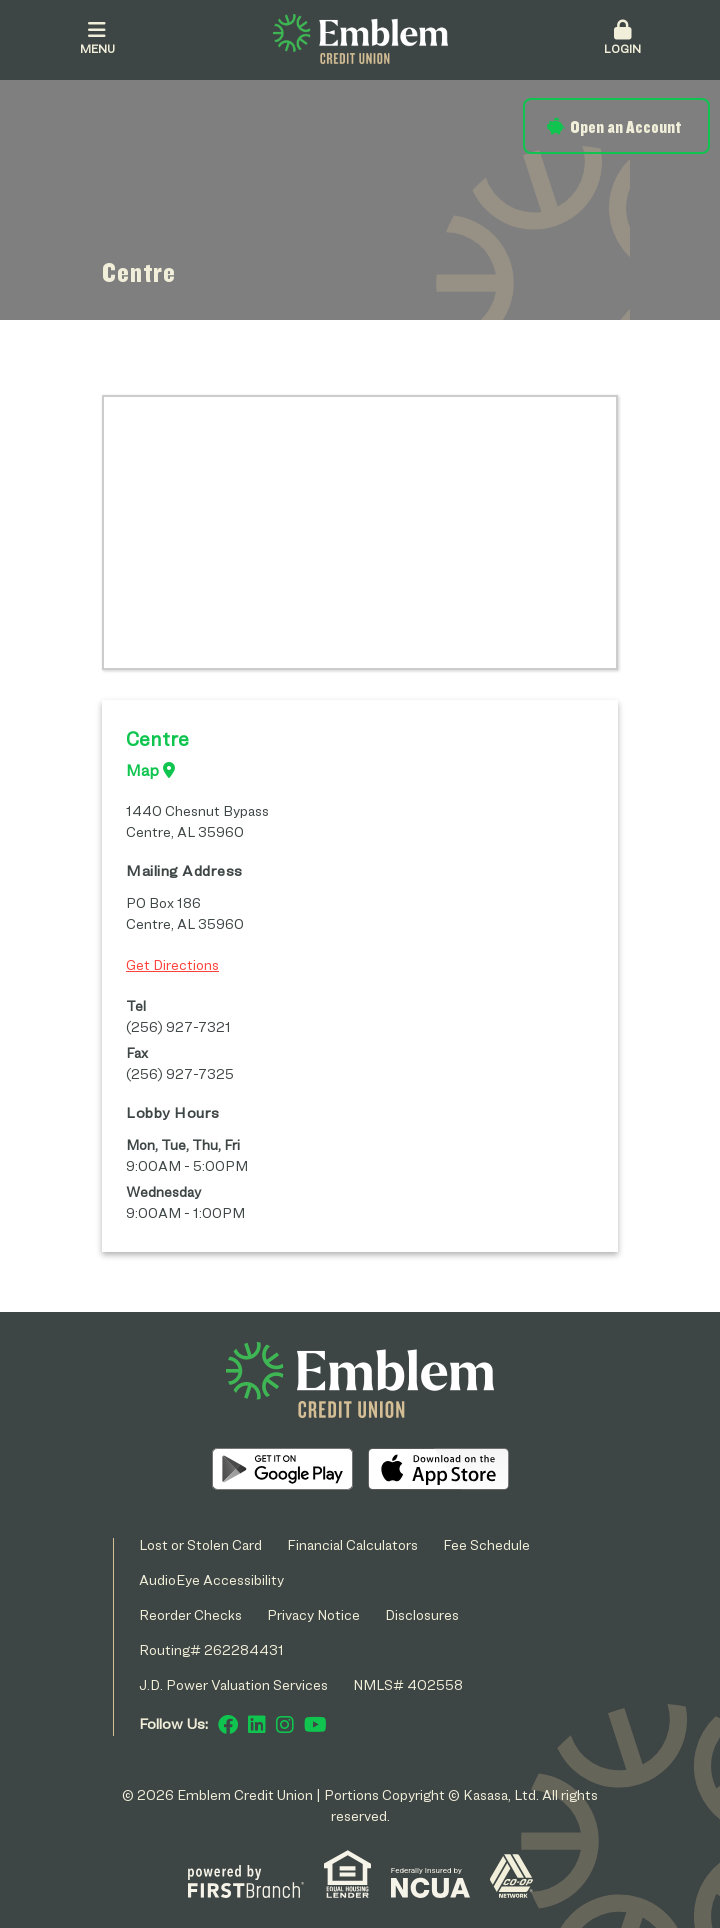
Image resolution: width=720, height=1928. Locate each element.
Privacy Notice (313, 1614)
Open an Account (625, 126)
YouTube (315, 1725)
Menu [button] (97, 38)
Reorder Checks (190, 1614)
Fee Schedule (486, 1544)
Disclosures (422, 1614)
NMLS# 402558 (408, 1684)
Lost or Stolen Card (200, 1544)
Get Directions (172, 964)
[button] (622, 39)
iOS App (438, 1469)
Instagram (285, 1725)
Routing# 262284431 (211, 1649)
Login (622, 38)
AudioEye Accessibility (211, 1579)
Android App (282, 1469)
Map (150, 770)
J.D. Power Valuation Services (233, 1684)
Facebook (228, 1725)
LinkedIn (257, 1725)
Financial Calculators (352, 1544)
